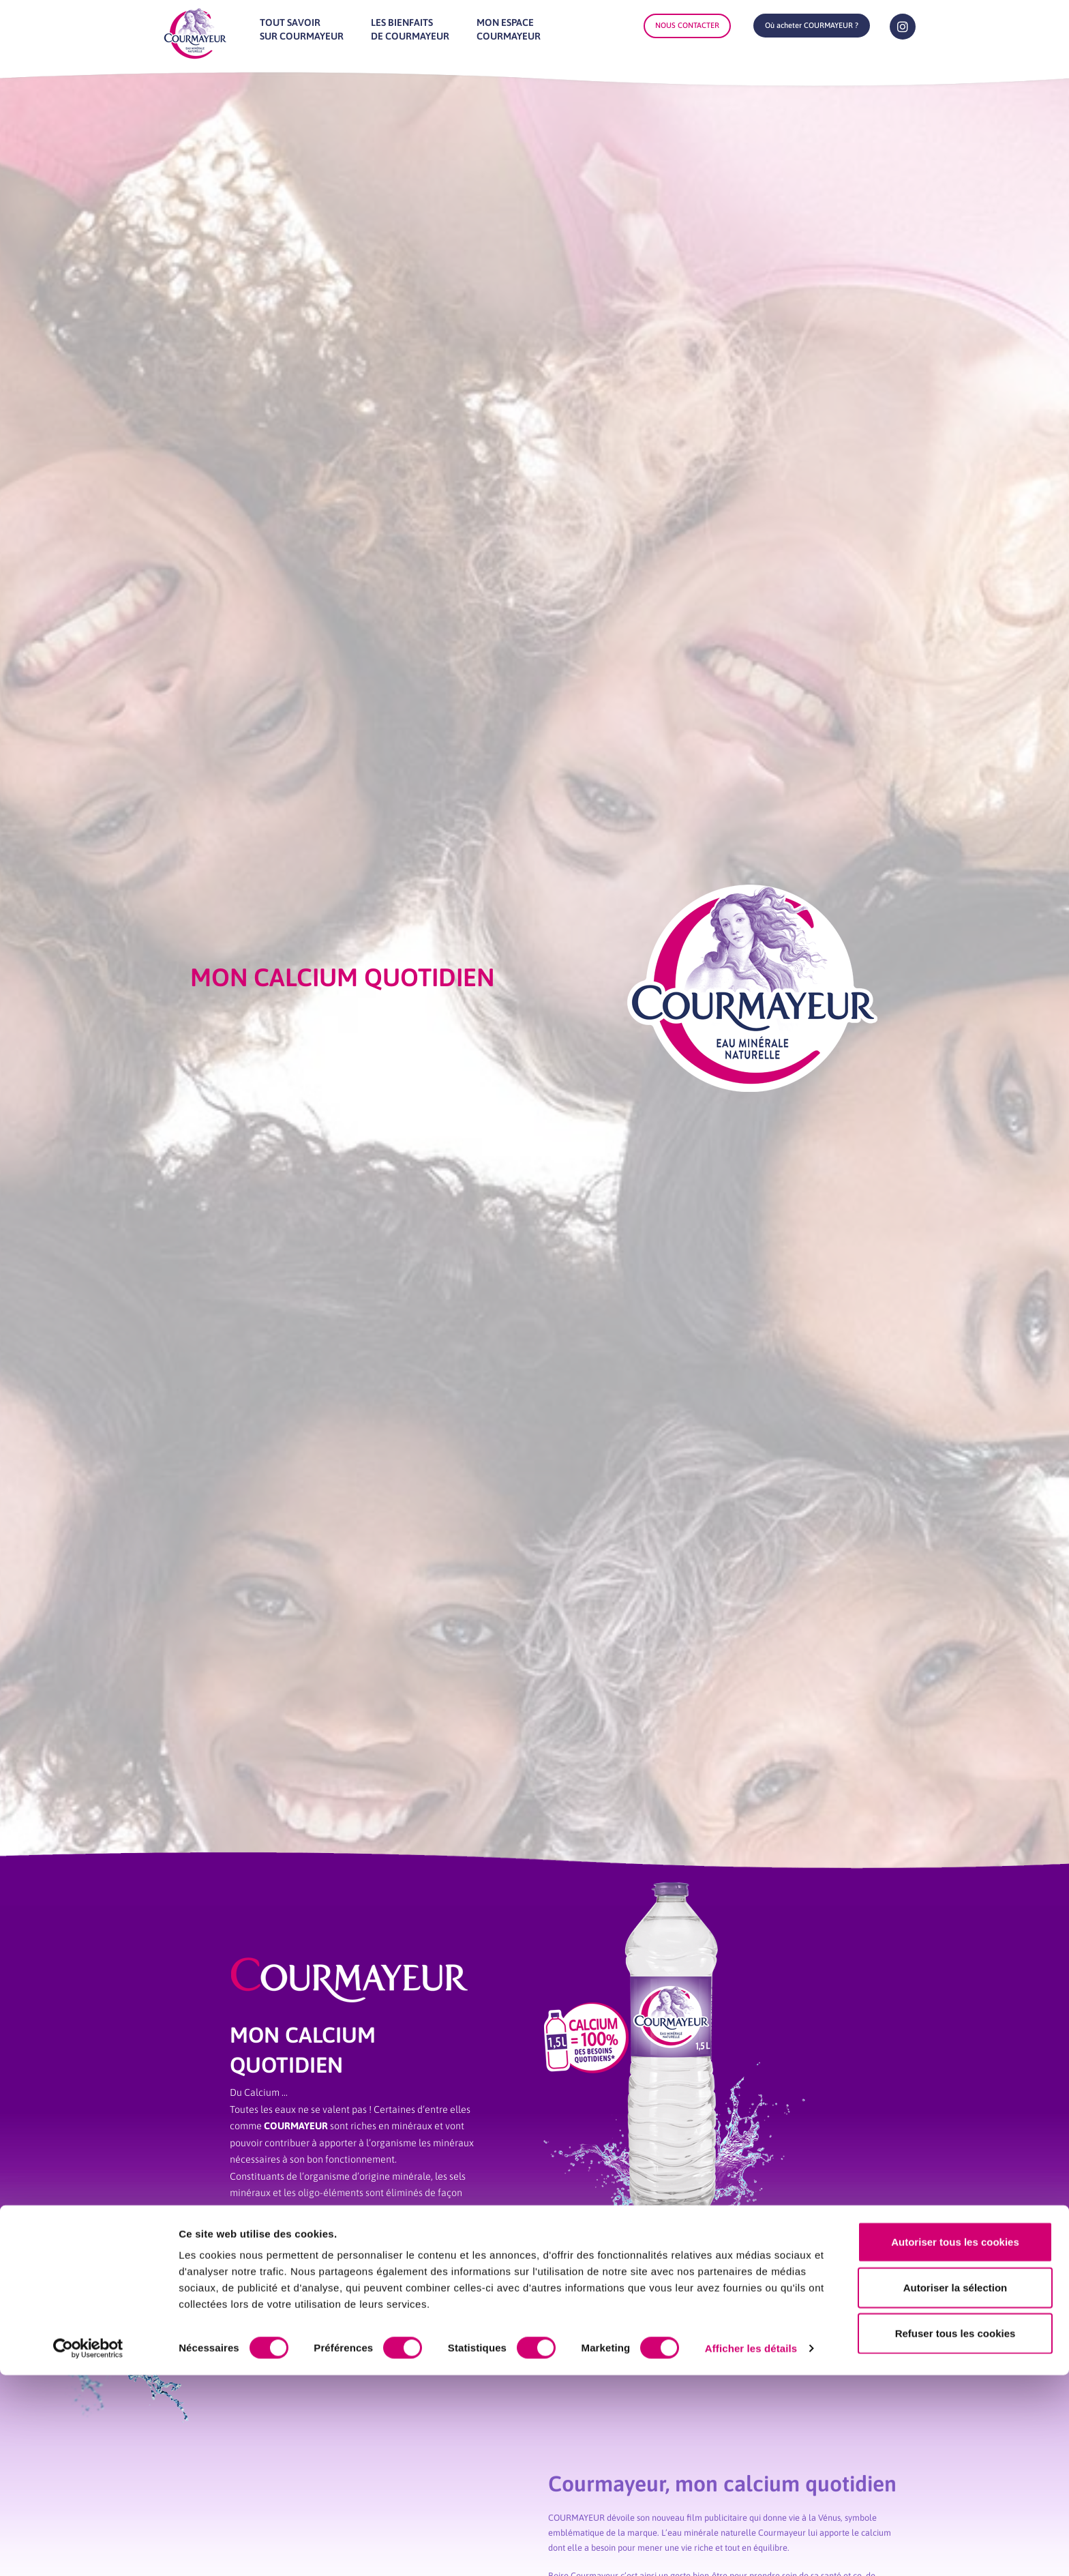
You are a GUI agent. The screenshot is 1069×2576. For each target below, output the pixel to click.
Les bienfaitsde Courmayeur (410, 29)
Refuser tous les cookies (955, 2534)
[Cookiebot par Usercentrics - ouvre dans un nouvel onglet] (88, 2549)
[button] (811, 26)
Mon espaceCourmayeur (509, 29)
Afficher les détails (751, 2549)
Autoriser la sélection (955, 2488)
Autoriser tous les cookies (955, 2442)
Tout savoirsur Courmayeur (302, 29)
